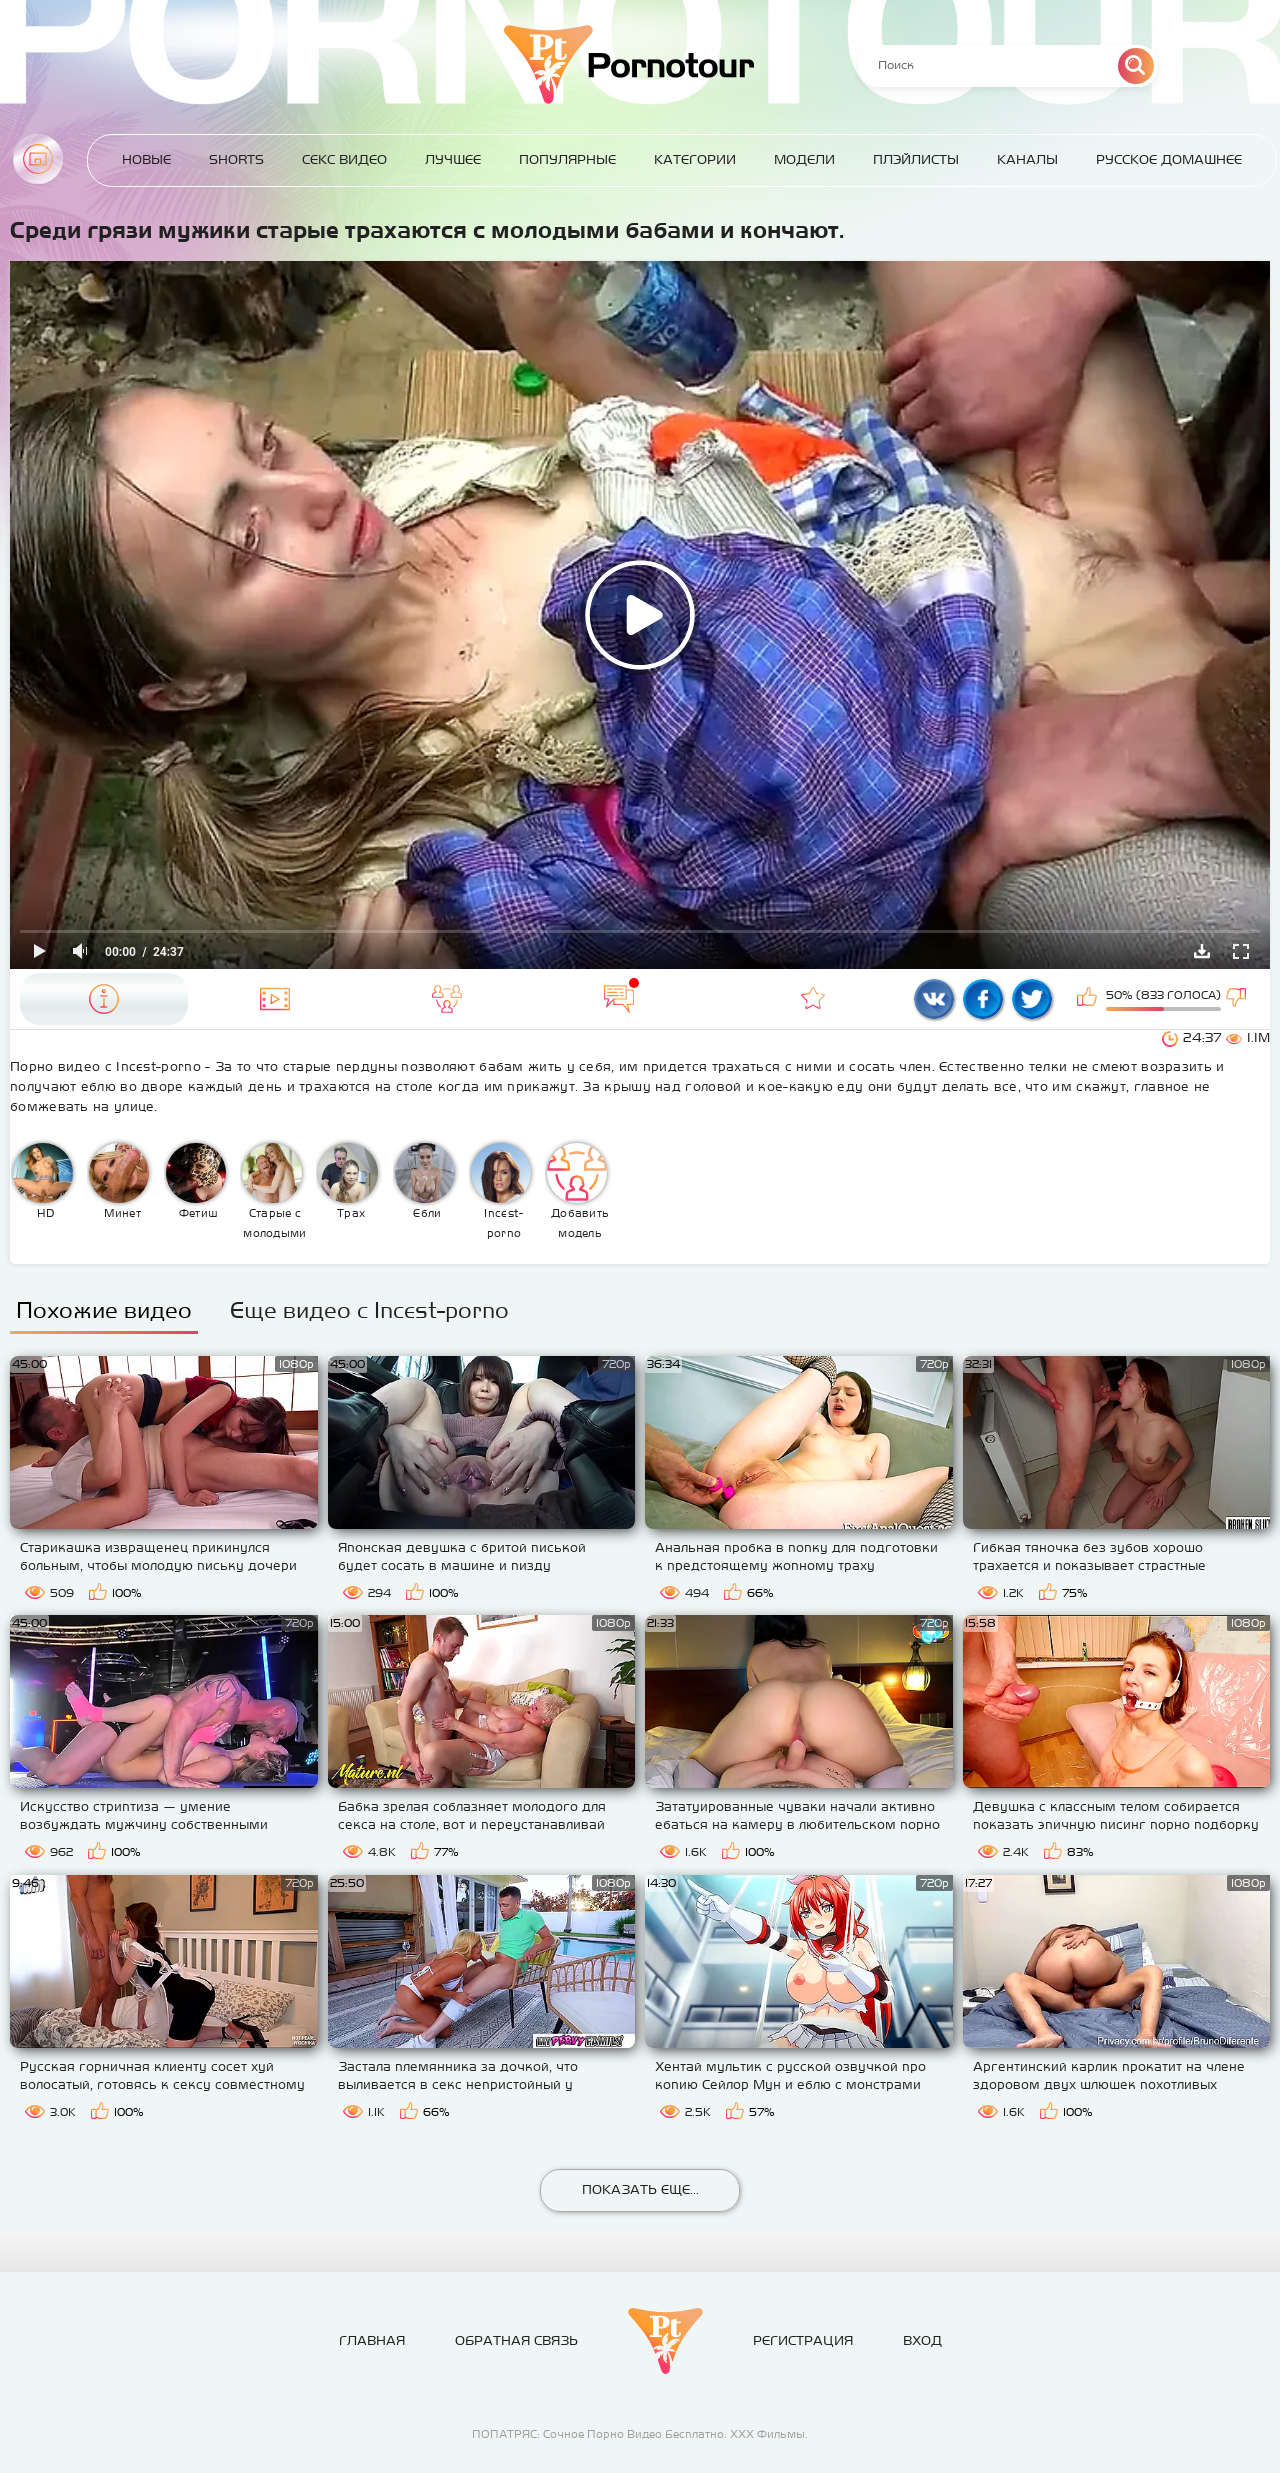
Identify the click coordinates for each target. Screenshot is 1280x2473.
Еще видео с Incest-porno (369, 1310)
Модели (804, 159)
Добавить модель (578, 1191)
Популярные (567, 159)
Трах (348, 1181)
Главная (38, 159)
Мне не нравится (1238, 999)
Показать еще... (640, 2189)
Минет (119, 1181)
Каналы (1027, 159)
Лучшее (453, 159)
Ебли (425, 1181)
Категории (695, 159)
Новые (146, 159)
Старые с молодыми (274, 1191)
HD (43, 1181)
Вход (922, 2340)
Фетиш (196, 1181)
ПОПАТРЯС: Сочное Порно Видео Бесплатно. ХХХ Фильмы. (640, 2434)
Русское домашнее (1169, 159)
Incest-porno (501, 1191)
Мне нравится (1089, 999)
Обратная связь (516, 2340)
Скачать (1202, 951)
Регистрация (803, 2340)
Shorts (236, 159)
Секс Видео (344, 159)
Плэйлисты (916, 159)
